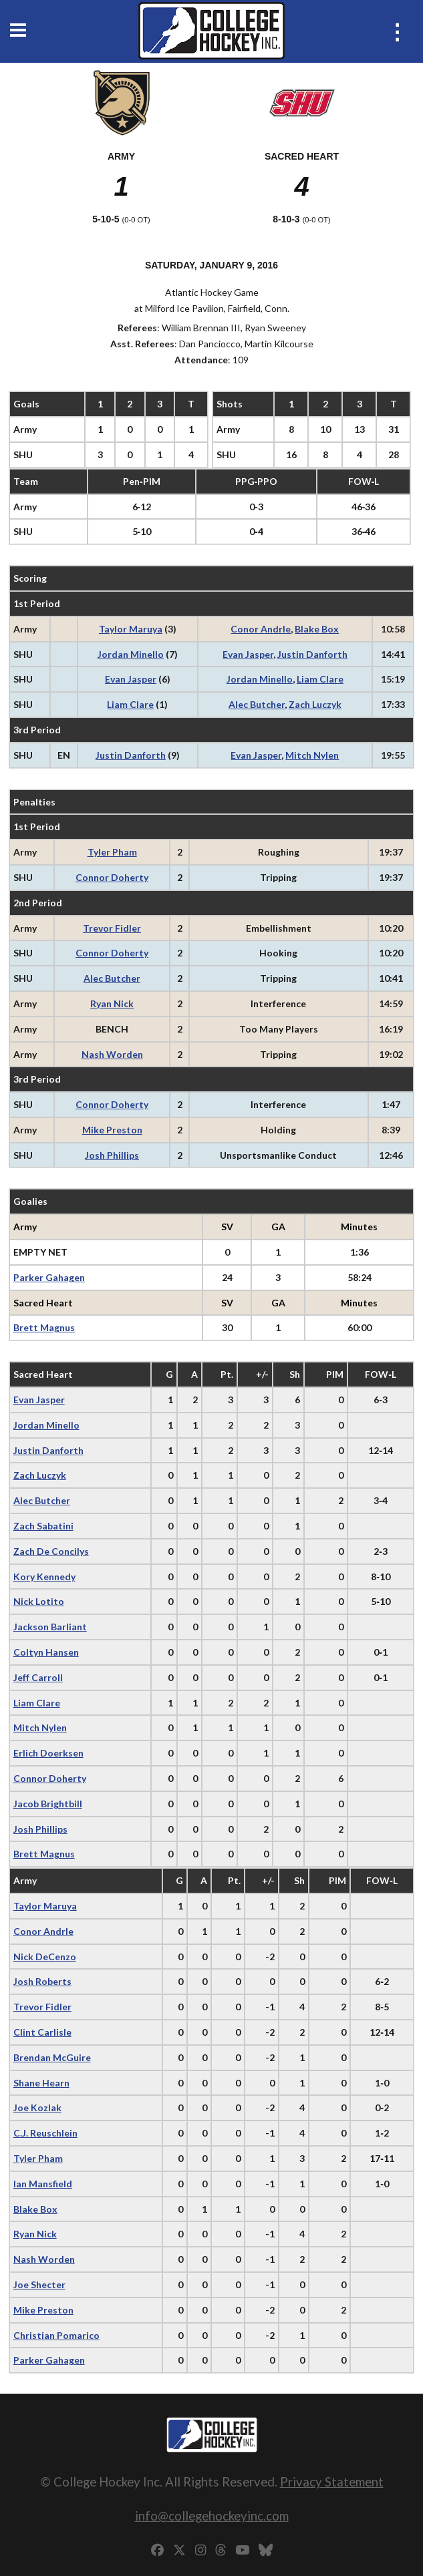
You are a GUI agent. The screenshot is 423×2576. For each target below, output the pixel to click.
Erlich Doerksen (48, 1753)
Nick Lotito (38, 1601)
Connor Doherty (112, 877)
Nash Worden (112, 1054)
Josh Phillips (112, 1155)
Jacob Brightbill (47, 1803)
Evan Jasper (248, 654)
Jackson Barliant (50, 1626)
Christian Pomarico (56, 2335)
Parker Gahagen (49, 1277)
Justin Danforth (312, 654)
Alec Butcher (257, 704)
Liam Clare (320, 679)
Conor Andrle (261, 628)
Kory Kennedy (44, 1576)
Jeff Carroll (38, 1677)
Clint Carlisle (42, 2032)
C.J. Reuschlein (45, 2133)
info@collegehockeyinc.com (212, 2515)
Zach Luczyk (315, 704)
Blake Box (317, 628)
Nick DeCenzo (44, 1956)
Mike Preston (112, 1129)
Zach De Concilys (51, 1551)
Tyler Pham (112, 852)
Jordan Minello (131, 654)
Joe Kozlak (37, 2107)
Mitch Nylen (312, 755)
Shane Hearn (41, 2082)
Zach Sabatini (43, 1525)
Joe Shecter (39, 2284)
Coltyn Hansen (46, 1652)
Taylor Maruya (130, 628)
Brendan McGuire (52, 2057)
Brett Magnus (44, 1327)
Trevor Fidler (112, 928)
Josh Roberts (42, 1981)
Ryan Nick (112, 1003)
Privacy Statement (332, 2481)
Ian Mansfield (42, 2183)
